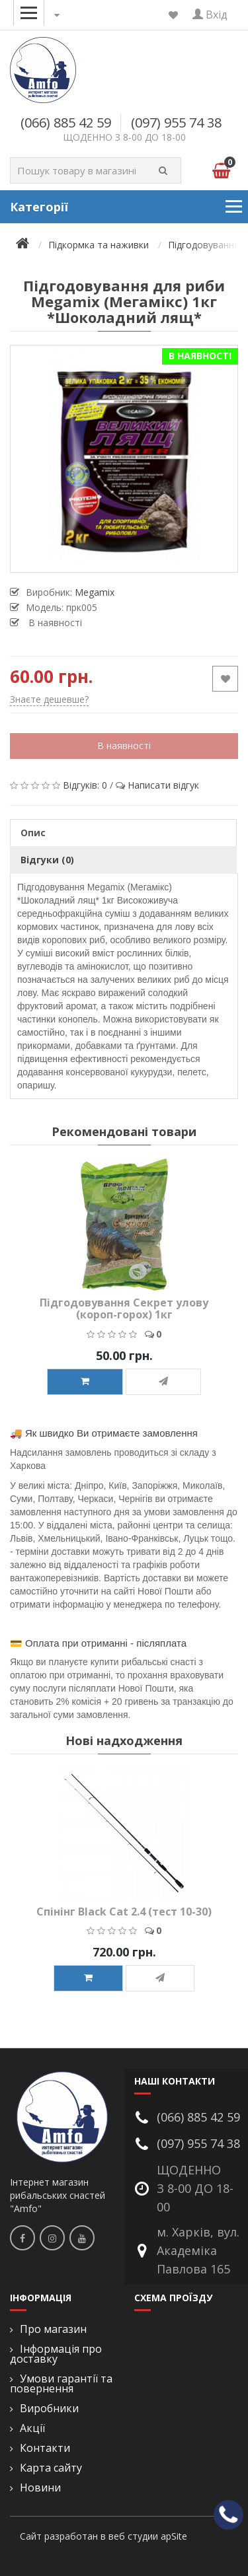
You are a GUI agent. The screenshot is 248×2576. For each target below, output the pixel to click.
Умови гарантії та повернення (61, 2384)
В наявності (124, 745)
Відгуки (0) (47, 859)
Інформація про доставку (56, 2354)
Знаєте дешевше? (49, 699)
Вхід (209, 14)
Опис (33, 832)
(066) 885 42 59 (66, 122)
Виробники (49, 2409)
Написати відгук (163, 785)
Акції (32, 2428)
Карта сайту (51, 2468)
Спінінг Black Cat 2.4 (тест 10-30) (124, 1911)
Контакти (45, 2448)
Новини (40, 2488)
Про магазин (53, 2329)
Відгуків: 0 (85, 785)
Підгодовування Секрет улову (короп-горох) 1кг (124, 1308)
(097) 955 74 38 (176, 122)
